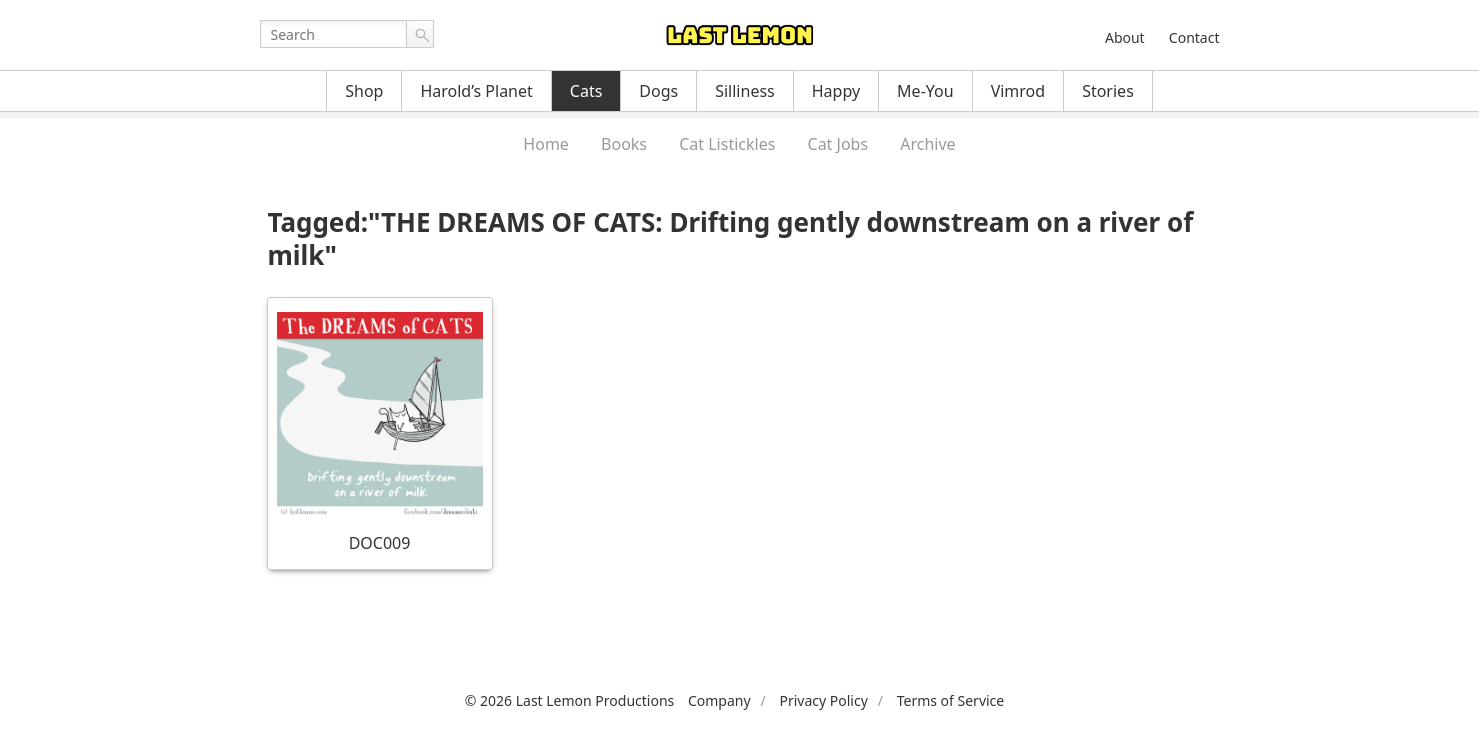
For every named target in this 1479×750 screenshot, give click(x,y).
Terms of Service (951, 700)
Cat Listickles (727, 144)
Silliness (745, 91)
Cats (586, 91)
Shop (364, 91)
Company (719, 700)
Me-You (925, 91)
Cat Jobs (838, 144)
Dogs (658, 91)
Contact (1194, 37)
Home (546, 144)
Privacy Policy (823, 700)
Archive (927, 144)
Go (420, 34)
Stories (1108, 91)
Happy (836, 91)
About (1125, 37)
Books (624, 144)
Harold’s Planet (476, 91)
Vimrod (1018, 91)
